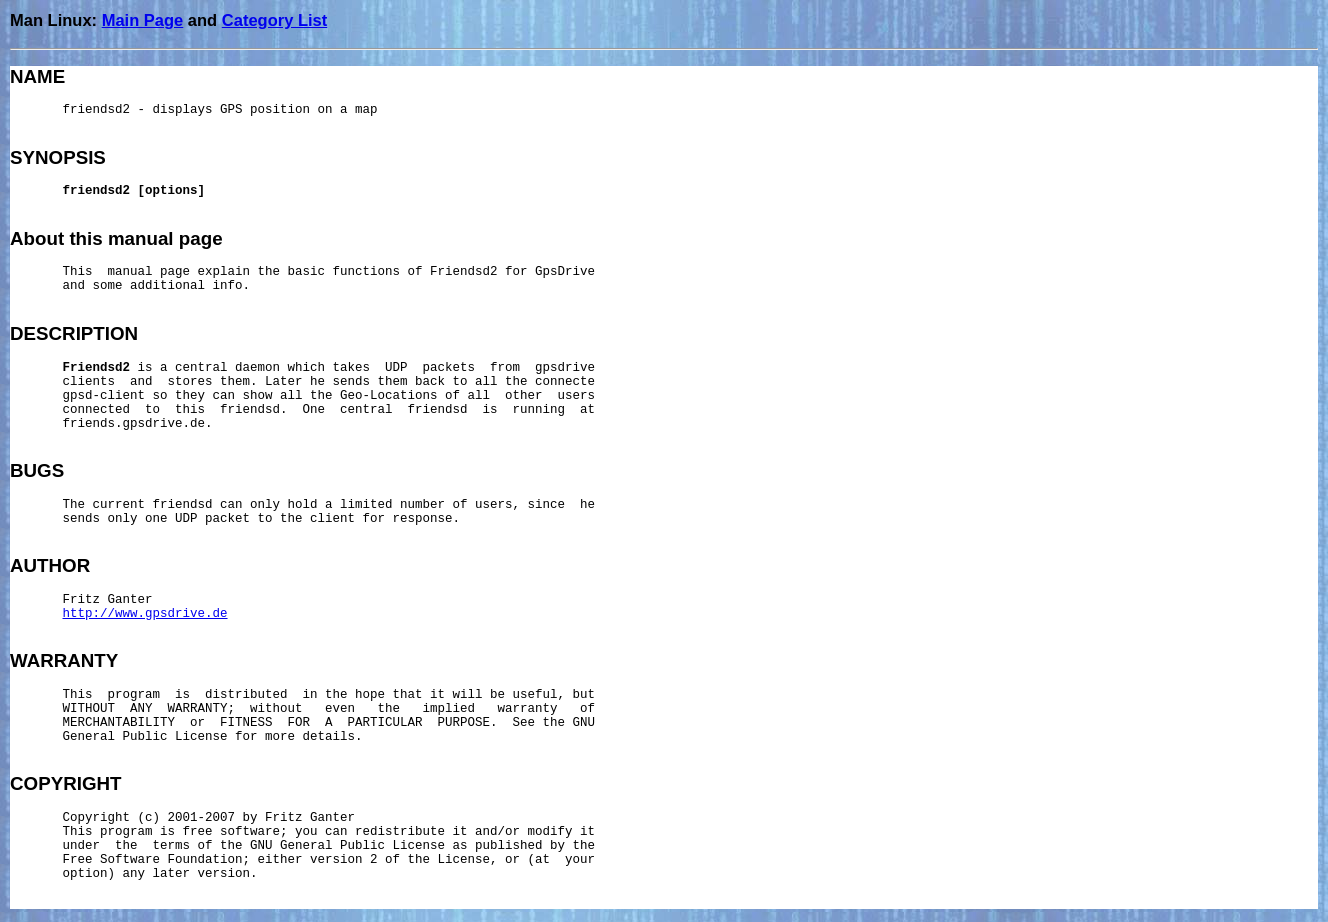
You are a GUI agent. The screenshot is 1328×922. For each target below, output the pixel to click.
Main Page (143, 20)
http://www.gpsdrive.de (145, 614)
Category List (274, 20)
